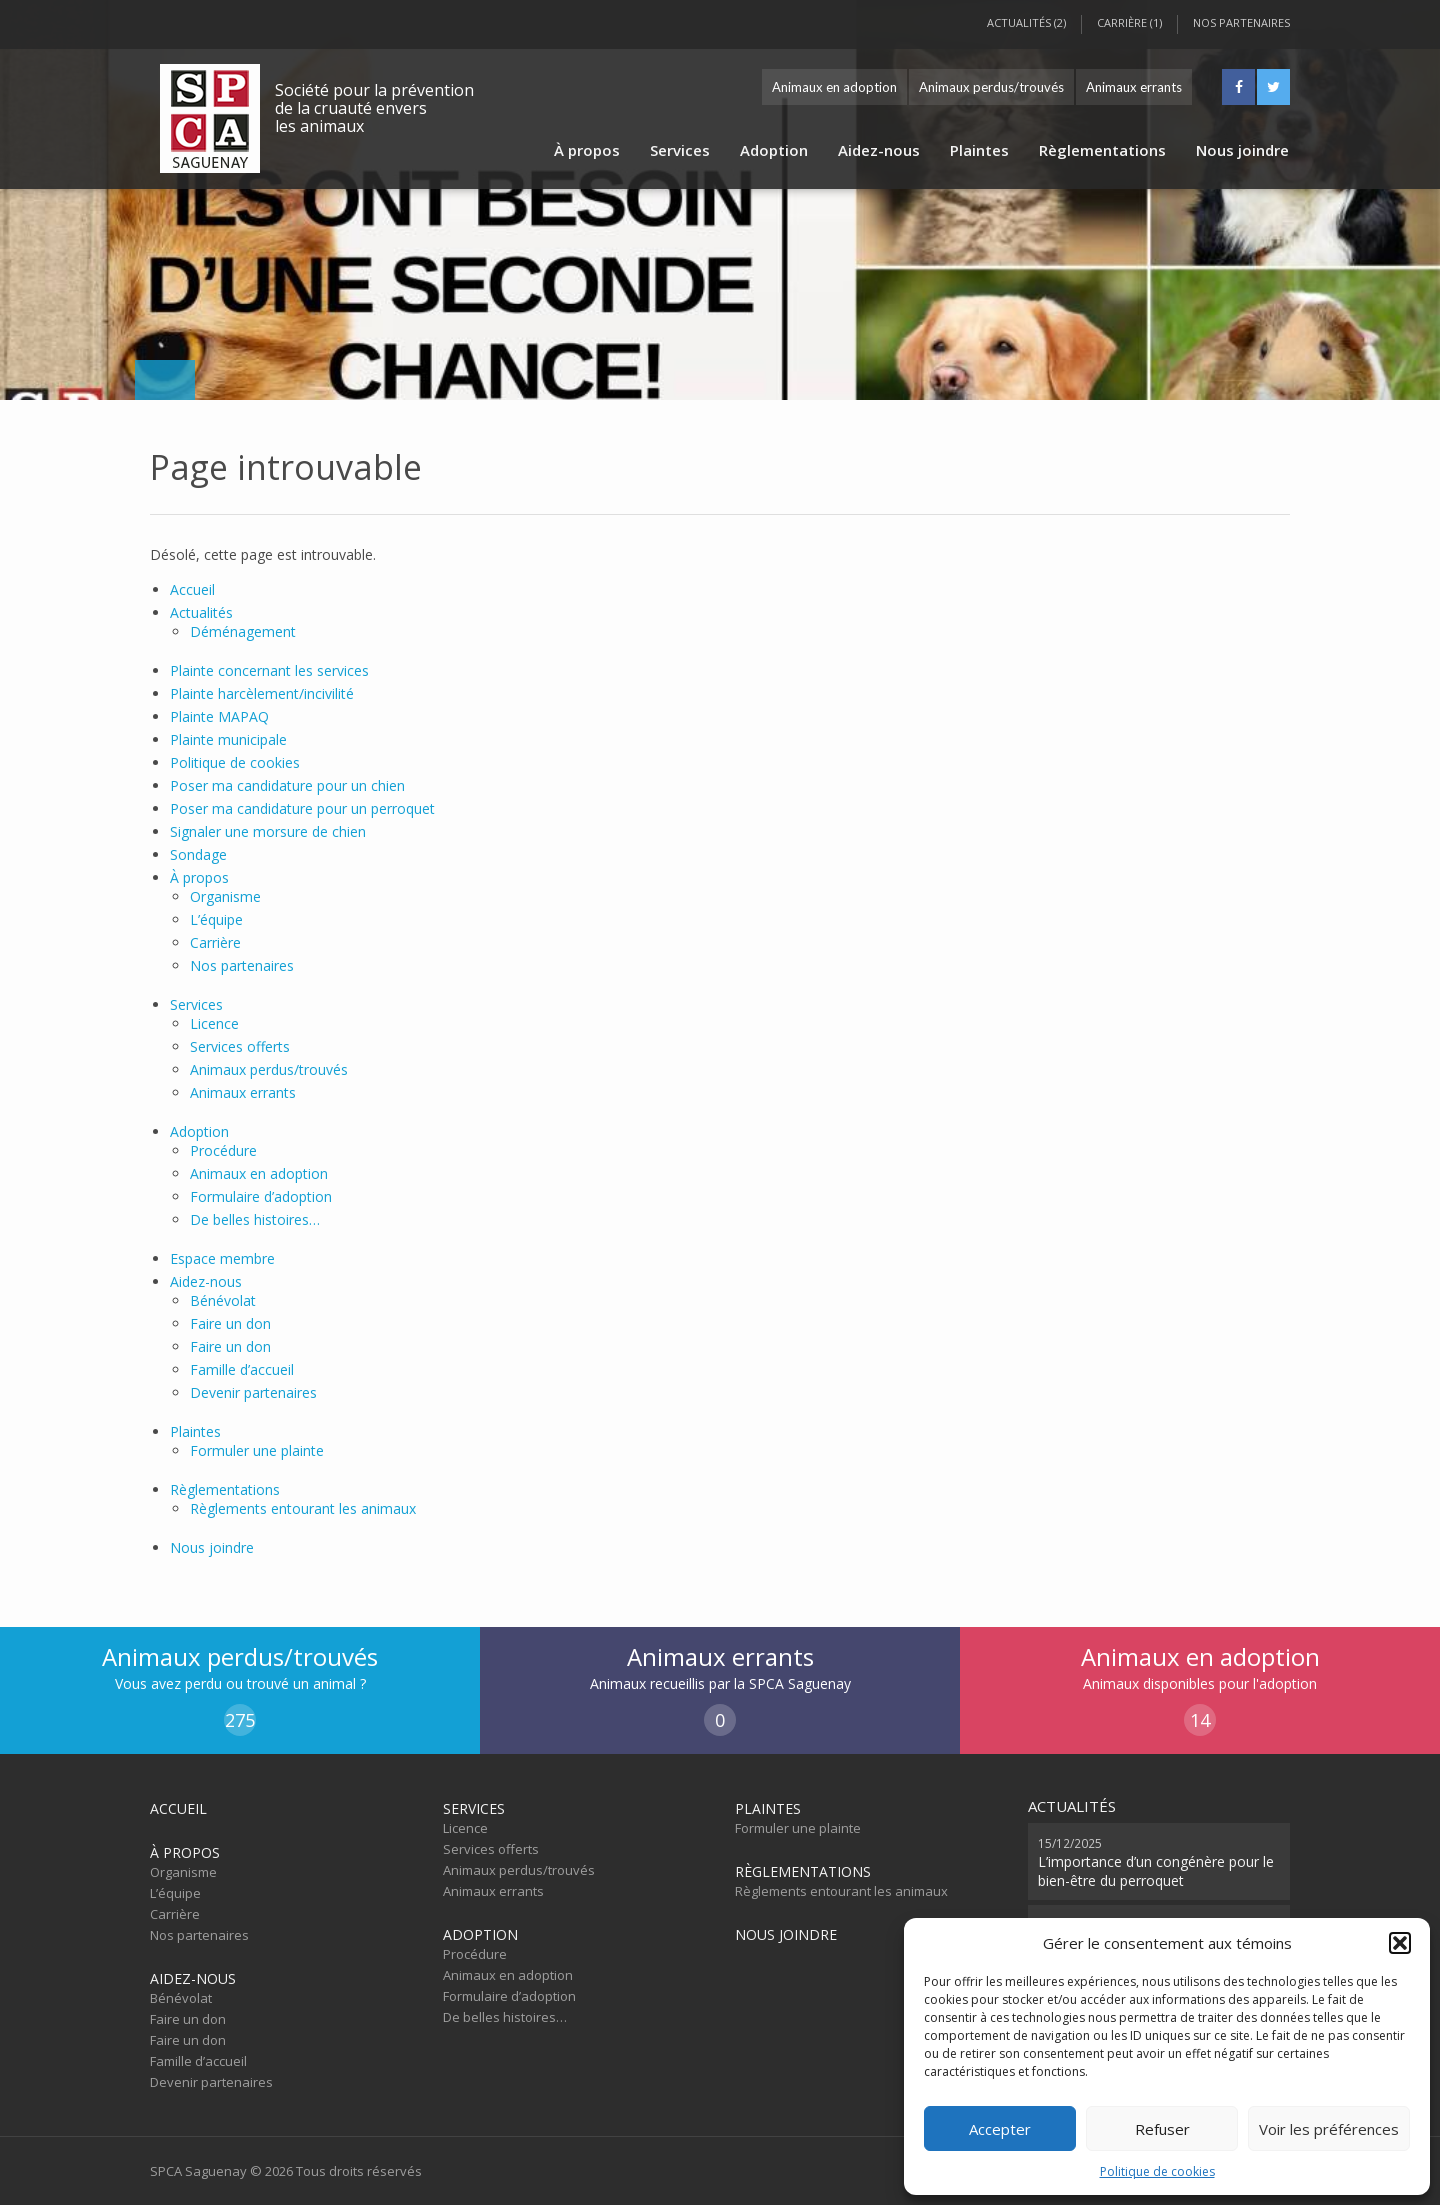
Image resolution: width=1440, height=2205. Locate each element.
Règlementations (1102, 150)
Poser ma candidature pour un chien (287, 785)
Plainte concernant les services (269, 670)
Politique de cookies (1157, 2171)
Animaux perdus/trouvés (991, 87)
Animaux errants (1134, 87)
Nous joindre (1242, 150)
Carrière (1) (1129, 22)
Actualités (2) (1026, 22)
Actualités (201, 612)
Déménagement (243, 631)
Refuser (1162, 2129)
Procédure (223, 1150)
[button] (1400, 1943)
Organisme (225, 896)
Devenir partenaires (253, 1392)
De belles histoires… (255, 1219)
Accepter (1000, 2129)
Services (680, 150)
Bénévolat (223, 1300)
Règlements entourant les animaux (303, 1508)
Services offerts (240, 1046)
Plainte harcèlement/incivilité (262, 693)
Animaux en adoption (834, 87)
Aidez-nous (879, 150)
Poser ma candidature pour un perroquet (302, 808)
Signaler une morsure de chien (268, 831)
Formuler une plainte (257, 1450)
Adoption (774, 150)
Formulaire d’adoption (261, 1196)
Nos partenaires (1241, 22)
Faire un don (230, 1323)
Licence (214, 1023)
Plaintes (979, 150)
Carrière (215, 942)
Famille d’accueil (242, 1369)
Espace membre (222, 1258)
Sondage (198, 854)
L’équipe (216, 919)
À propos (587, 150)
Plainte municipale (228, 739)
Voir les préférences (1329, 2129)
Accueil (192, 589)
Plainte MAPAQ (219, 716)
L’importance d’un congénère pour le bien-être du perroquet (1156, 1861)
